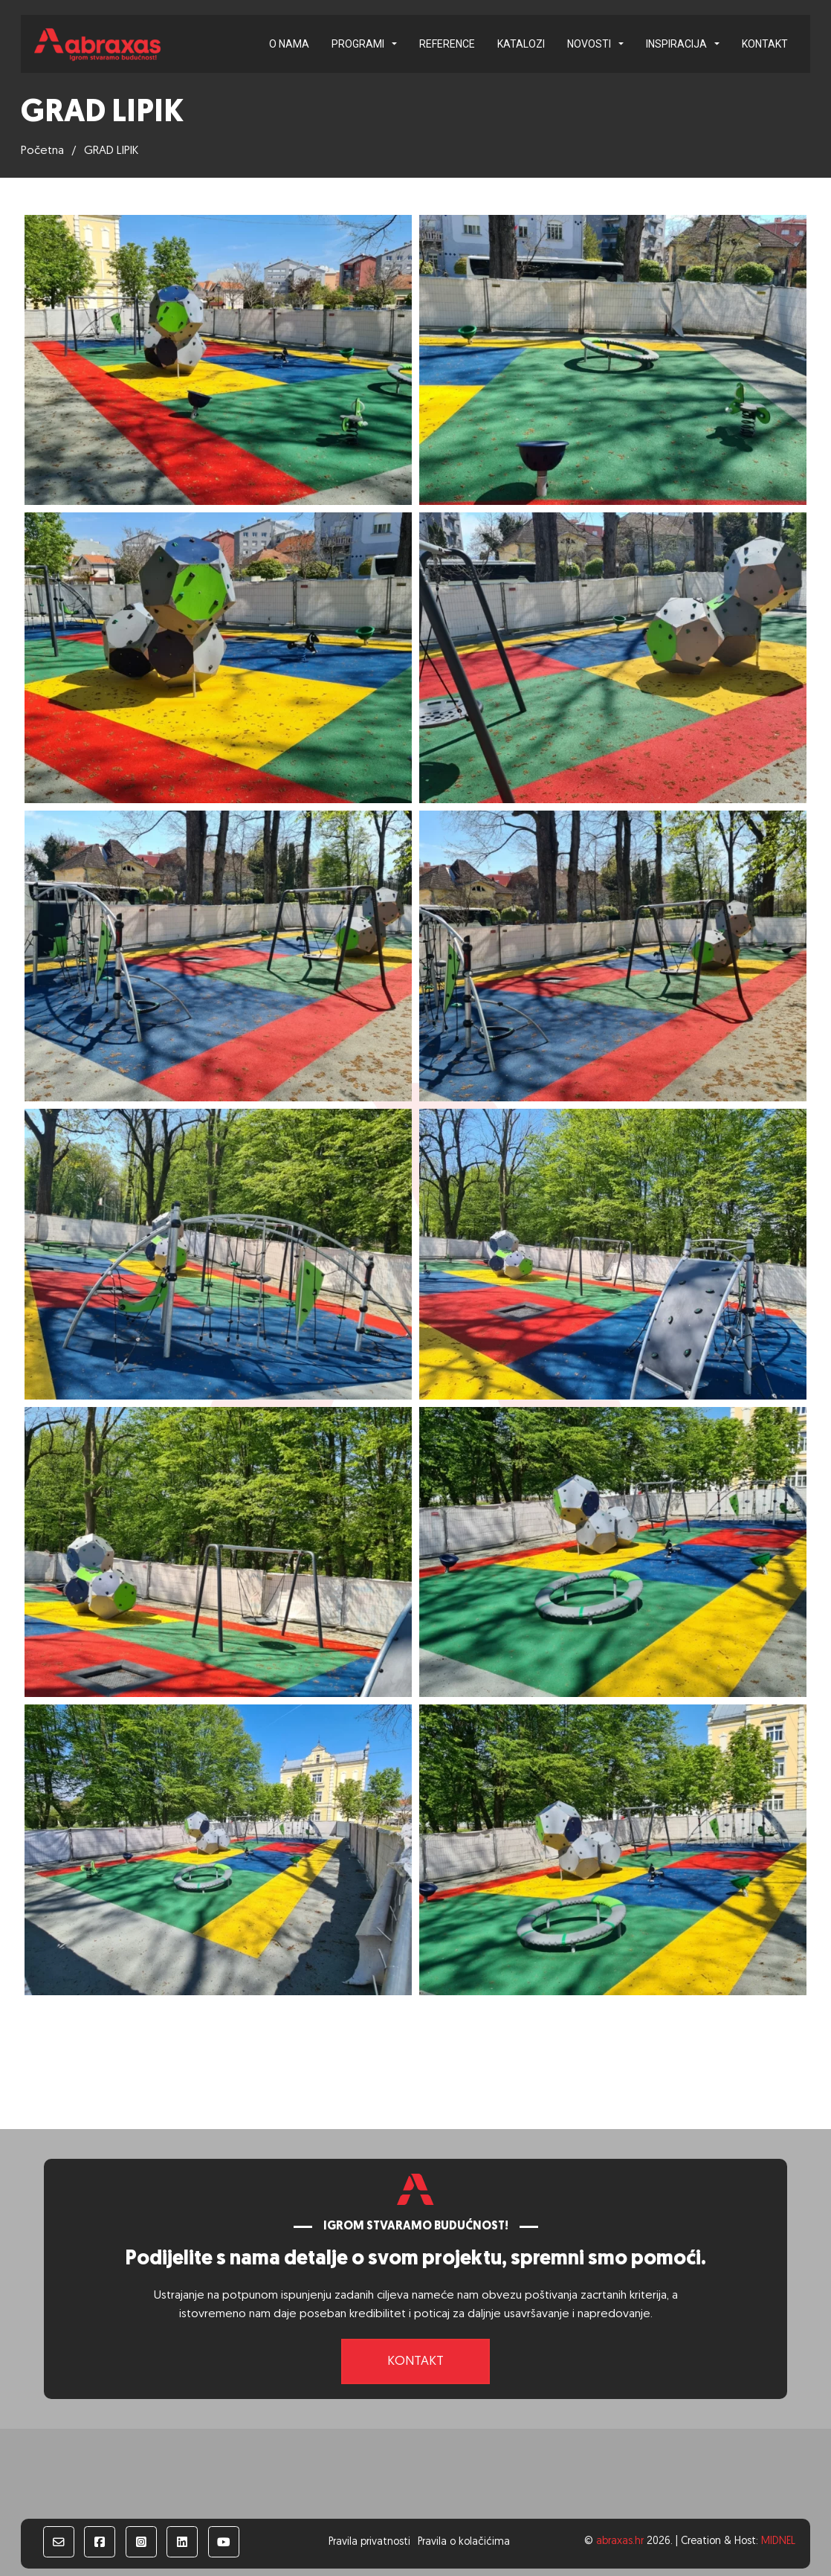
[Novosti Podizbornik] (621, 44)
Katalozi (521, 44)
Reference (447, 44)
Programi (358, 44)
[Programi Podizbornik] (394, 44)
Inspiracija (676, 44)
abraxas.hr (620, 2541)
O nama (289, 44)
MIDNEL (778, 2541)
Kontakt (765, 44)
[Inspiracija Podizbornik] (717, 44)
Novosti (589, 44)
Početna (42, 151)
